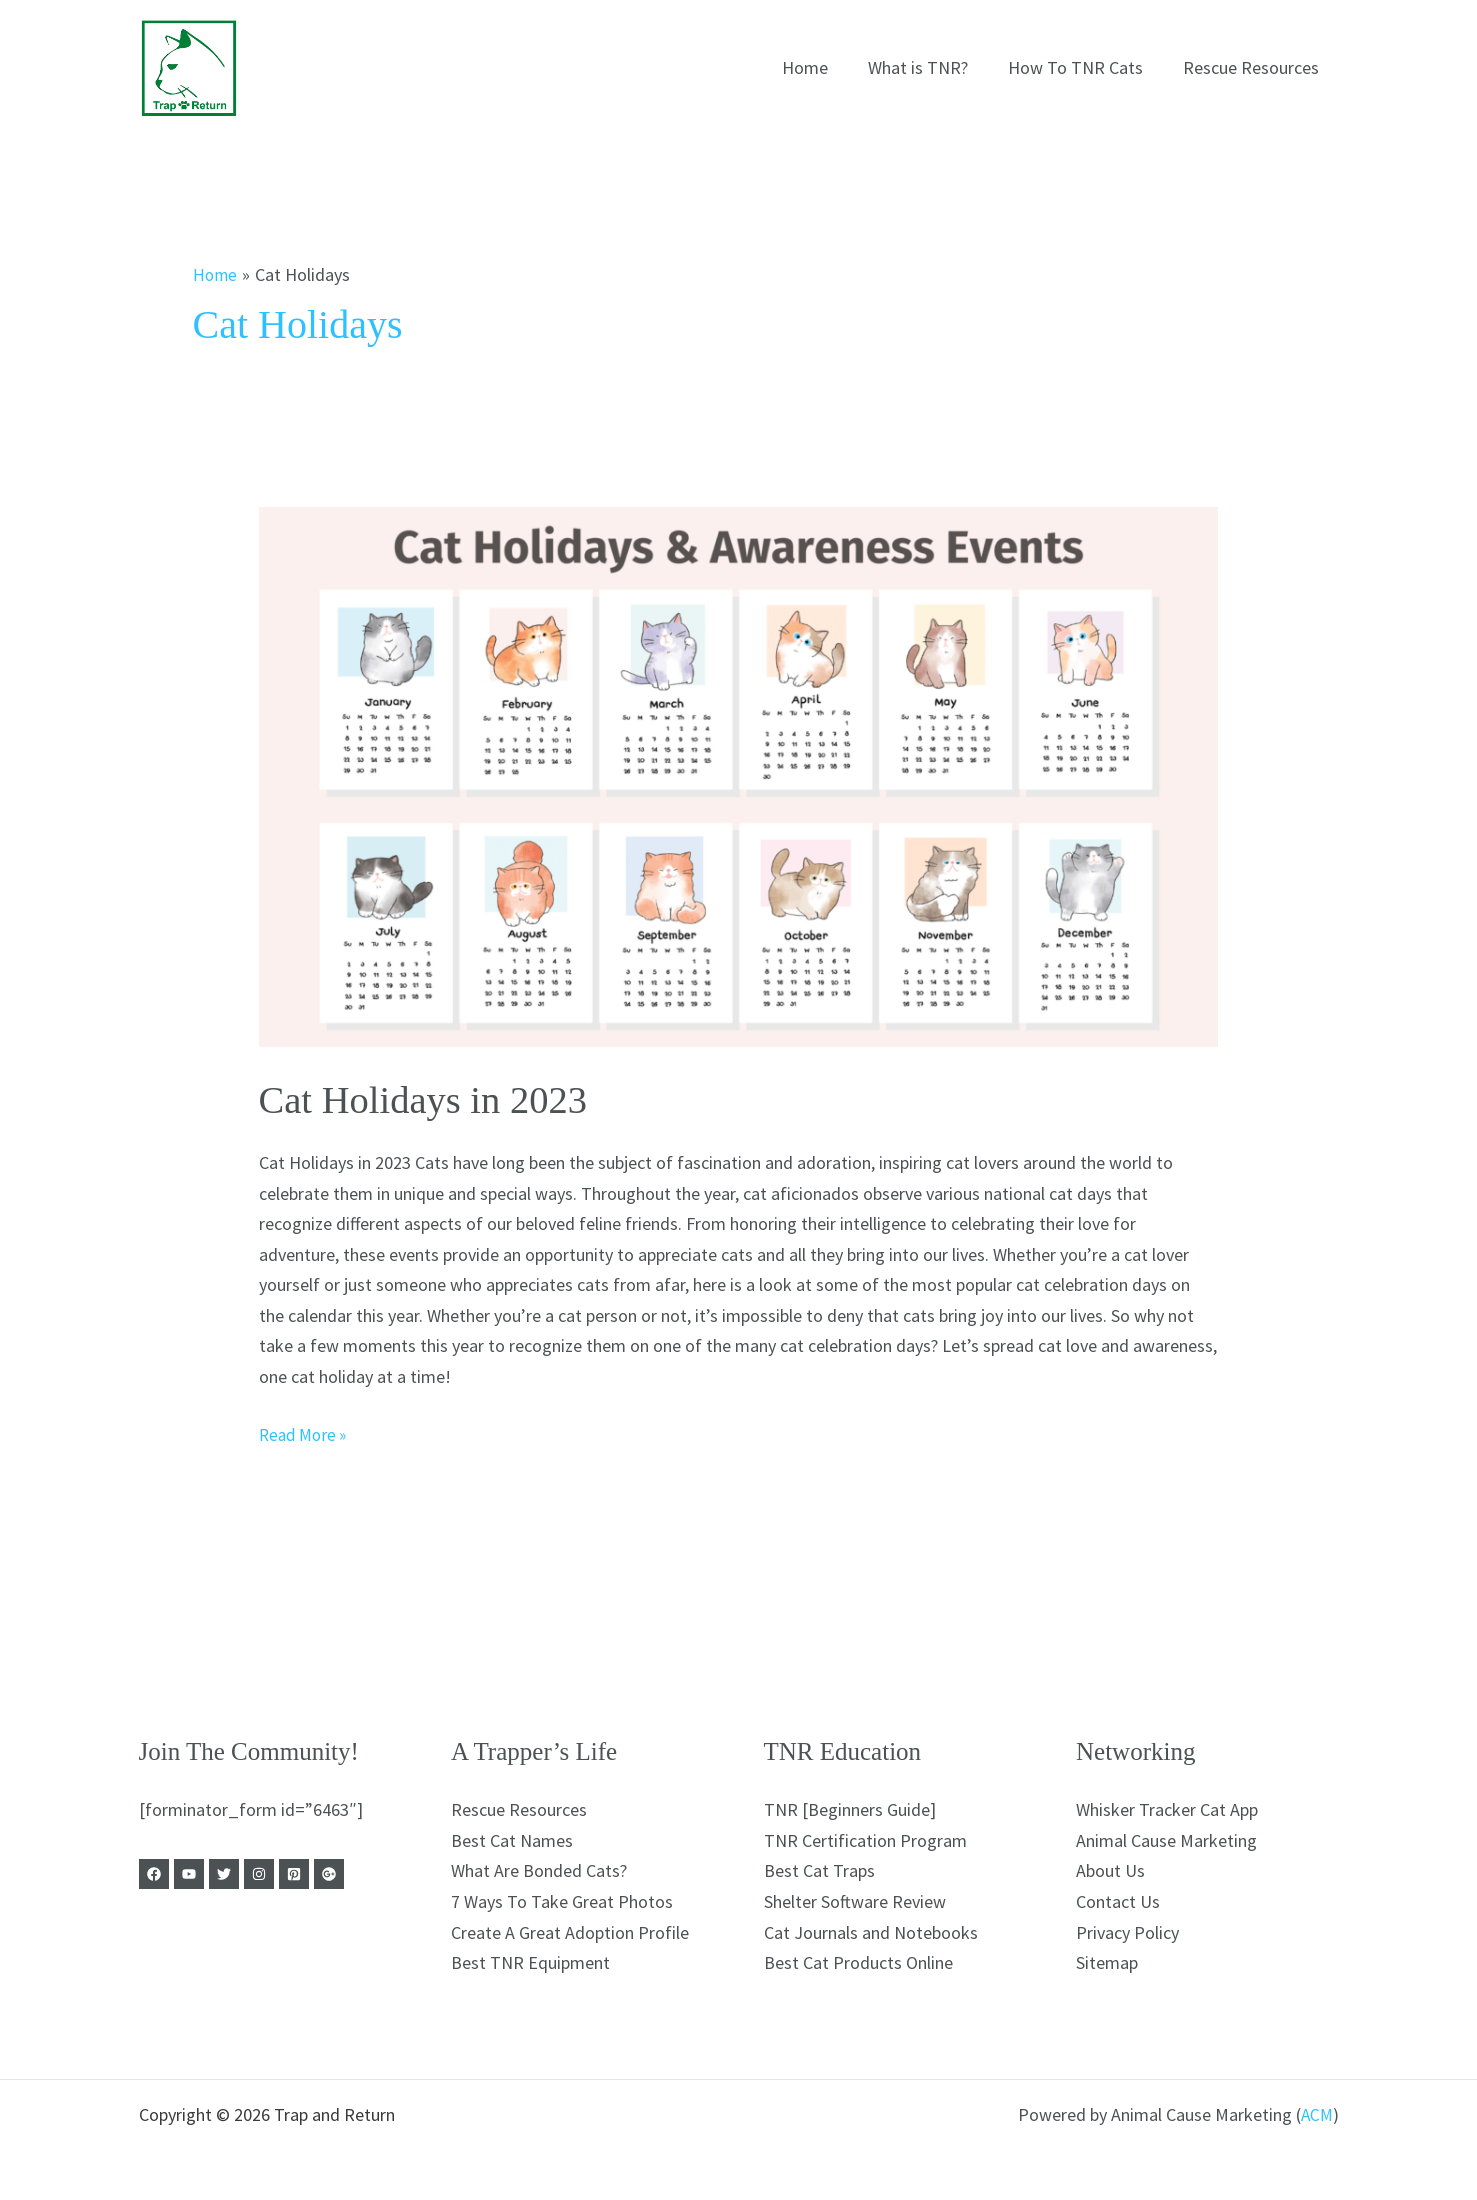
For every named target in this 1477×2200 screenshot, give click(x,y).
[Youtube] (196, 1874)
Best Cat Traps (819, 1870)
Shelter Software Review (855, 1901)
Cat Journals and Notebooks (871, 1932)
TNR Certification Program (865, 1840)
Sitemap (1107, 1962)
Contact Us (1118, 1901)
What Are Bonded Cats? (539, 1870)
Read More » (306, 1433)
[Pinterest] (322, 1874)
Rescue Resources (1253, 67)
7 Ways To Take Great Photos (562, 1901)
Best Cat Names (512, 1840)
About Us (1110, 1870)
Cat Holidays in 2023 (429, 1099)
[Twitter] (238, 1874)
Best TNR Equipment (530, 1962)
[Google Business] (364, 1874)
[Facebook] (154, 1874)
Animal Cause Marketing (1166, 1840)
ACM (1316, 2114)
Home (819, 67)
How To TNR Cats (1081, 67)
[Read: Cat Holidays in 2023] (739, 777)
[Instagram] (280, 1874)
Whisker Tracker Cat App (1167, 1809)
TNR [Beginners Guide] (850, 1809)
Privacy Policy (1127, 1932)
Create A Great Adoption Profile (570, 1932)
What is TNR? (928, 67)
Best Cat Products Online (858, 1962)
